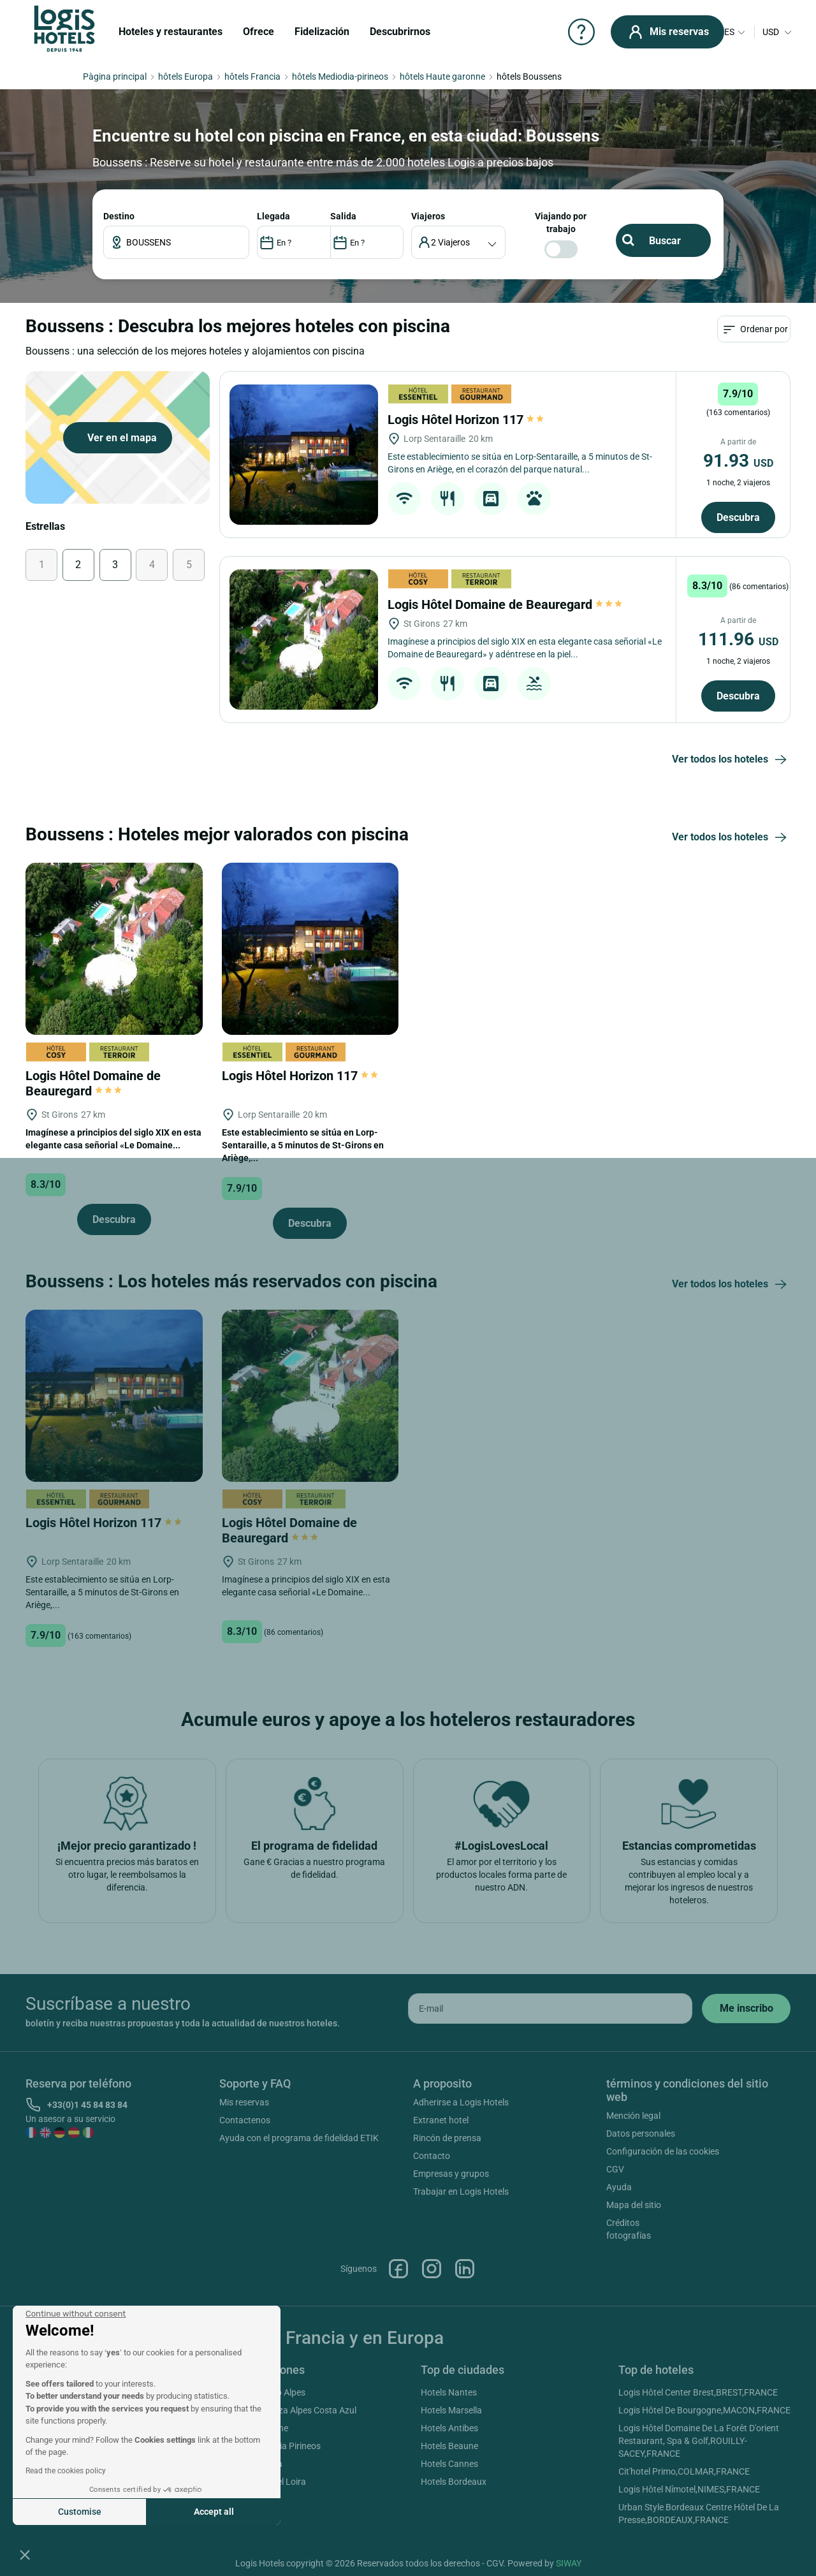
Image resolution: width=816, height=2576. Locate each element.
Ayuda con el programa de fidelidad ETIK (299, 2138)
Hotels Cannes (449, 2464)
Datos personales (640, 2133)
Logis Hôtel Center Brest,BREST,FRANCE (698, 2392)
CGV (615, 2169)
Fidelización (322, 32)
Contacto (431, 2156)
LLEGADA (273, 216)
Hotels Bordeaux (453, 2482)
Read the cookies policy (66, 2470)
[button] (25, 2554)
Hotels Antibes (449, 2428)
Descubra (738, 517)
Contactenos (244, 2120)
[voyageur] (458, 242)
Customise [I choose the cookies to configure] (79, 2511)
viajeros (428, 216)
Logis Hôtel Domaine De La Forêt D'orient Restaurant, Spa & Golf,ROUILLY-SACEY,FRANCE (698, 2441)
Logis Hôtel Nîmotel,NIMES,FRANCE (689, 2489)
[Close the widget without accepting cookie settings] (75, 2314)
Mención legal (633, 2116)
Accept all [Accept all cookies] (214, 2511)
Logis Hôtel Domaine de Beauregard (505, 604)
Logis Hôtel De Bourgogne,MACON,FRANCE (704, 2410)
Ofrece (258, 32)
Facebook (398, 2268)
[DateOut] (367, 242)
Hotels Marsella (451, 2410)
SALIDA (343, 216)
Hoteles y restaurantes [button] (170, 32)
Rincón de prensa (447, 2138)
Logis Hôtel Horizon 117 (467, 419)
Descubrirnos (400, 32)
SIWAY (568, 2563)
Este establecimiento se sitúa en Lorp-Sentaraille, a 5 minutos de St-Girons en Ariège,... (303, 1145)
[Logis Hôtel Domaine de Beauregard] (303, 639)
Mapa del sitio (633, 2205)
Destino (119, 216)
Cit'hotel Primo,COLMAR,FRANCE (684, 2471)
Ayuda (619, 2187)
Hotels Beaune (449, 2446)
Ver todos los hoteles (731, 760)
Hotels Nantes (449, 2392)
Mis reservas (244, 2102)
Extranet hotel (441, 2120)
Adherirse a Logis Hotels (461, 2102)
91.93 (738, 460)
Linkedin (464, 2268)
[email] (550, 2008)
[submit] (746, 2008)
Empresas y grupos (451, 2174)
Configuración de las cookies (662, 2151)
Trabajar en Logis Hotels (461, 2191)
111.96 (738, 639)
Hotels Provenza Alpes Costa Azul (289, 2410)
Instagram (431, 2268)
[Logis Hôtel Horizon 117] (303, 454)
